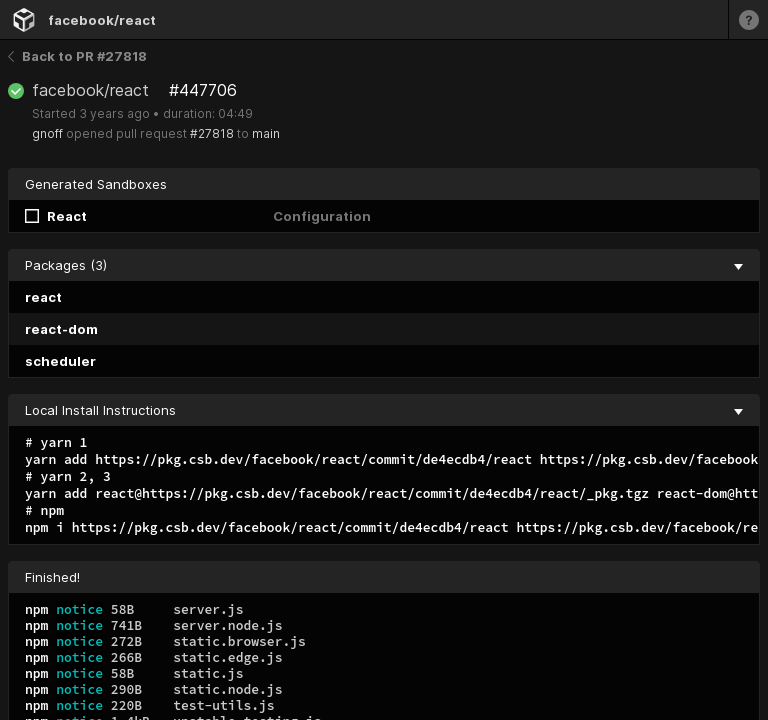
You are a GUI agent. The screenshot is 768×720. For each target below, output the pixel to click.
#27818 (212, 133)
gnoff (47, 133)
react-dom (61, 329)
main (266, 133)
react (43, 297)
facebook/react (102, 20)
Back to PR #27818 (77, 56)
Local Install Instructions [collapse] (384, 410)
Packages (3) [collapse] (384, 265)
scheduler (60, 361)
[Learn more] (748, 19)
